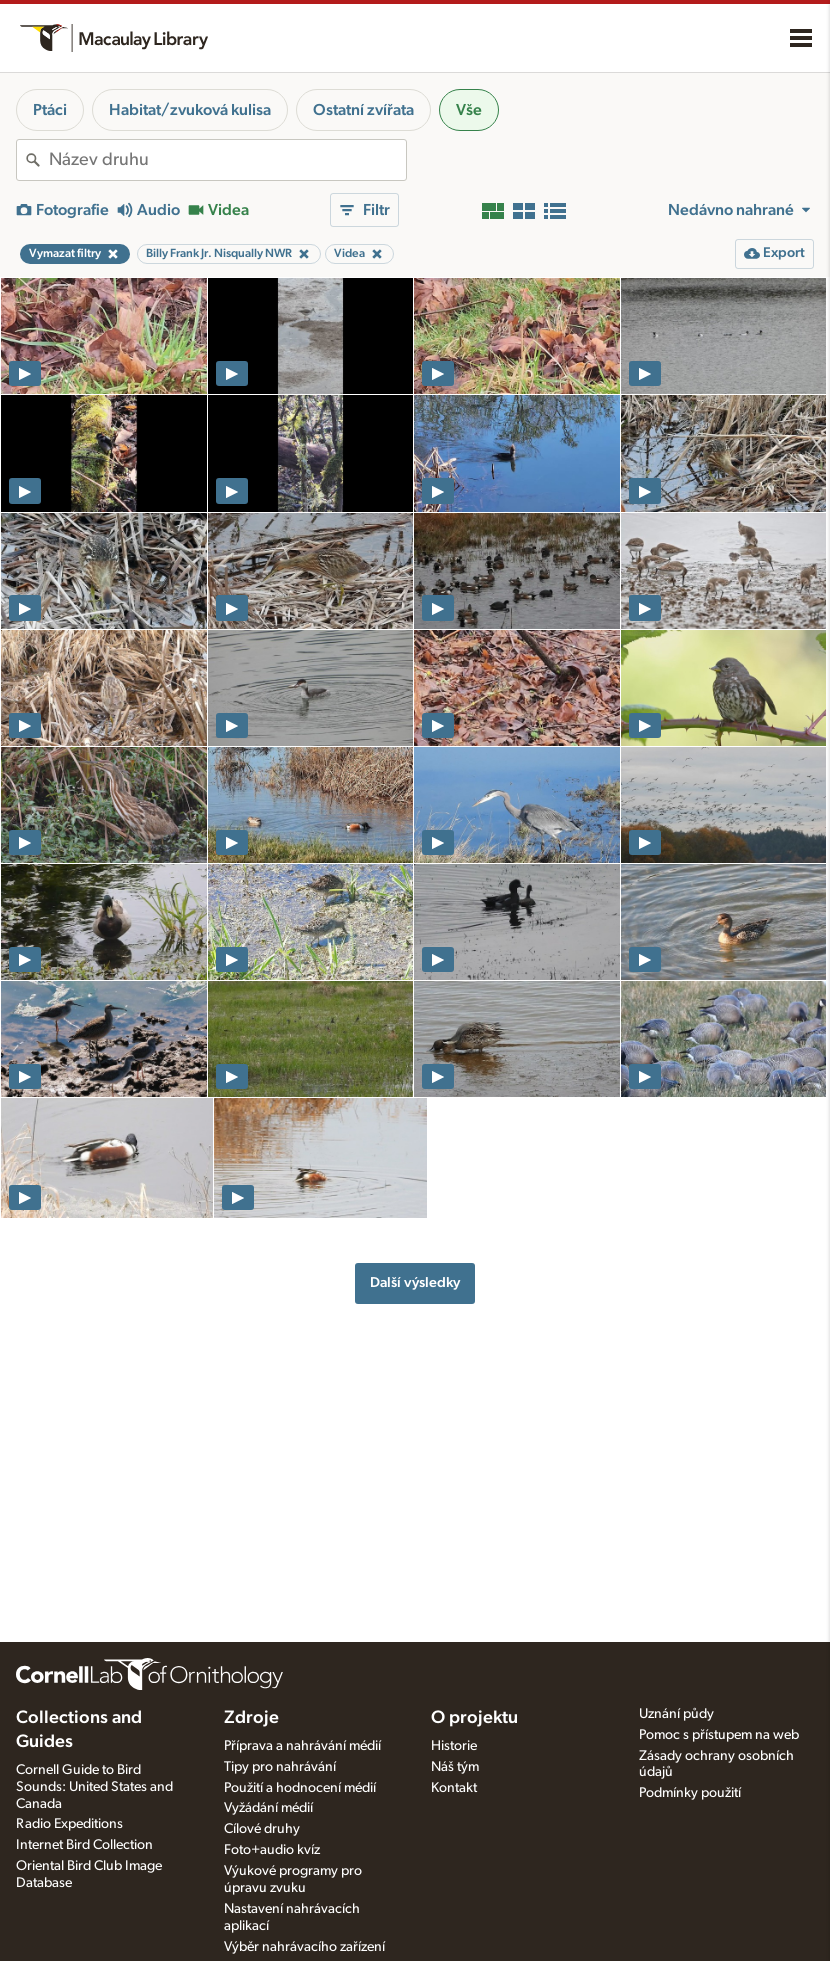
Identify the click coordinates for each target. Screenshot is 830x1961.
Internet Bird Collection (84, 1845)
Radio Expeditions (69, 1824)
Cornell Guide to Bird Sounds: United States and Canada (94, 1787)
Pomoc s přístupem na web (719, 1735)
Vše (469, 110)
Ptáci (50, 110)
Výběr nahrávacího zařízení (304, 1947)
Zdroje (251, 1718)
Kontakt (454, 1788)
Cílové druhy (262, 1829)
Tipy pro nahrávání (280, 1767)
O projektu (474, 1718)
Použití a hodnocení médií (300, 1788)
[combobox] (227, 160)
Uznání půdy (676, 1714)
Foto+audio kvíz (272, 1850)
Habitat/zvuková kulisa (190, 110)
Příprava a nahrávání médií (302, 1746)
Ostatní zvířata (363, 110)
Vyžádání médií (268, 1808)
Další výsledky (415, 1282)
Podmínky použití (690, 1793)
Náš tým (455, 1767)
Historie (454, 1746)
